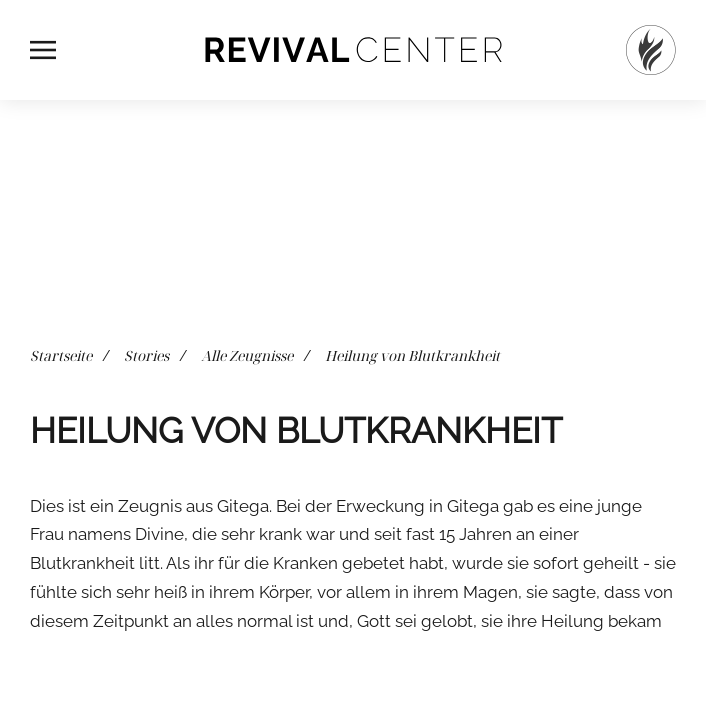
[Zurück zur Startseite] (353, 50)
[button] (43, 50)
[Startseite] (651, 50)
